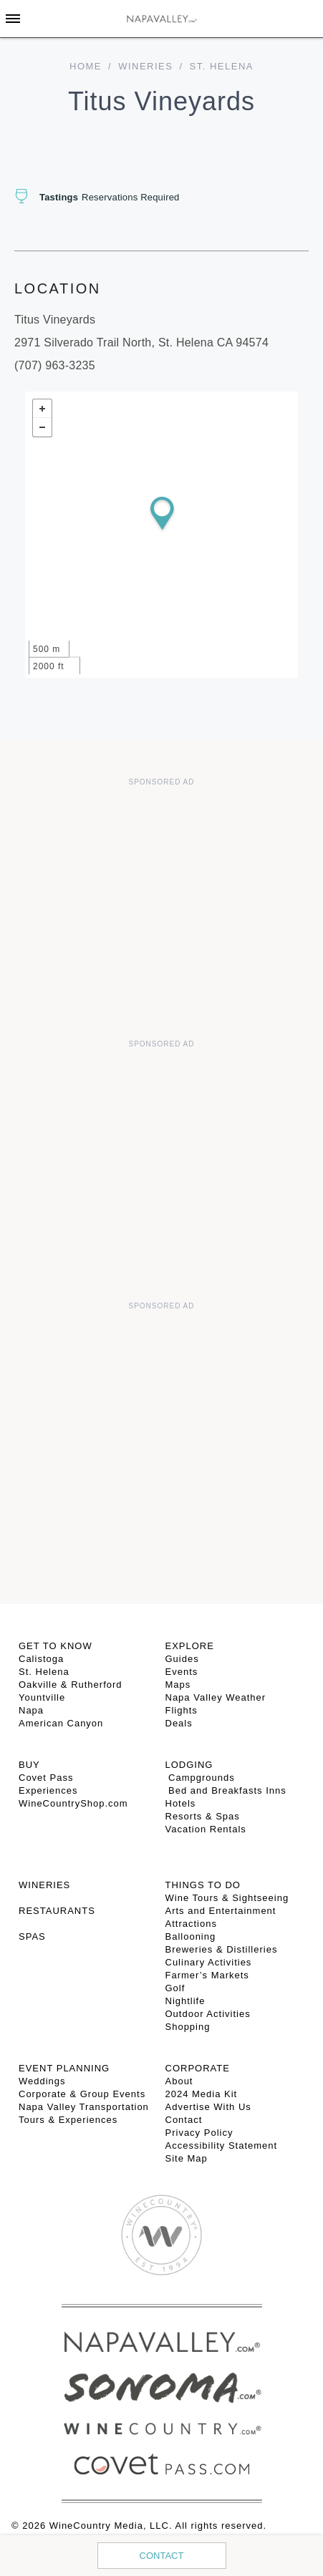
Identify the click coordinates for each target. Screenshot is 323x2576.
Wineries (145, 66)
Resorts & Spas (202, 1816)
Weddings (42, 2081)
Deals (179, 1723)
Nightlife (185, 2001)
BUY (29, 1764)
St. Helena (44, 1671)
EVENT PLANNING (64, 2068)
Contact (162, 2555)
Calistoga (41, 1658)
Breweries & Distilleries (221, 1949)
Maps (178, 1684)
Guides (182, 1658)
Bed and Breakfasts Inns (225, 1790)
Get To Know (55, 1646)
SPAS (32, 1936)
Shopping (188, 2026)
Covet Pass (46, 1777)
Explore (189, 1646)
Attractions (191, 1923)
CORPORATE (197, 2068)
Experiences (48, 1790)
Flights (181, 1710)
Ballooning (190, 1936)
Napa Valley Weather (215, 1697)
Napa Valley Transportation (84, 2106)
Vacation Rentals (205, 1829)
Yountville (42, 1697)
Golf (175, 1988)
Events (181, 1671)
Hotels (180, 1803)
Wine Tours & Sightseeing (227, 1897)
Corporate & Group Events (82, 2094)
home (85, 66)
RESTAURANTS (57, 1910)
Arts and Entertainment (220, 1910)
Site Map (186, 2158)
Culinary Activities (208, 1962)
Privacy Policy (199, 2132)
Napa (31, 1710)
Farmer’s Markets (207, 1975)
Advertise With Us (208, 2106)
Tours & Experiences (68, 2119)
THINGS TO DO (203, 1885)
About (179, 2081)
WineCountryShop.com (73, 1803)
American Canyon (61, 1723)
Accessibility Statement (221, 2145)
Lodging (189, 1764)
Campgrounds (200, 1777)
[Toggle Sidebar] (13, 18)
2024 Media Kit (201, 2094)
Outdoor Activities (208, 2013)
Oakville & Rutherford (70, 1684)
